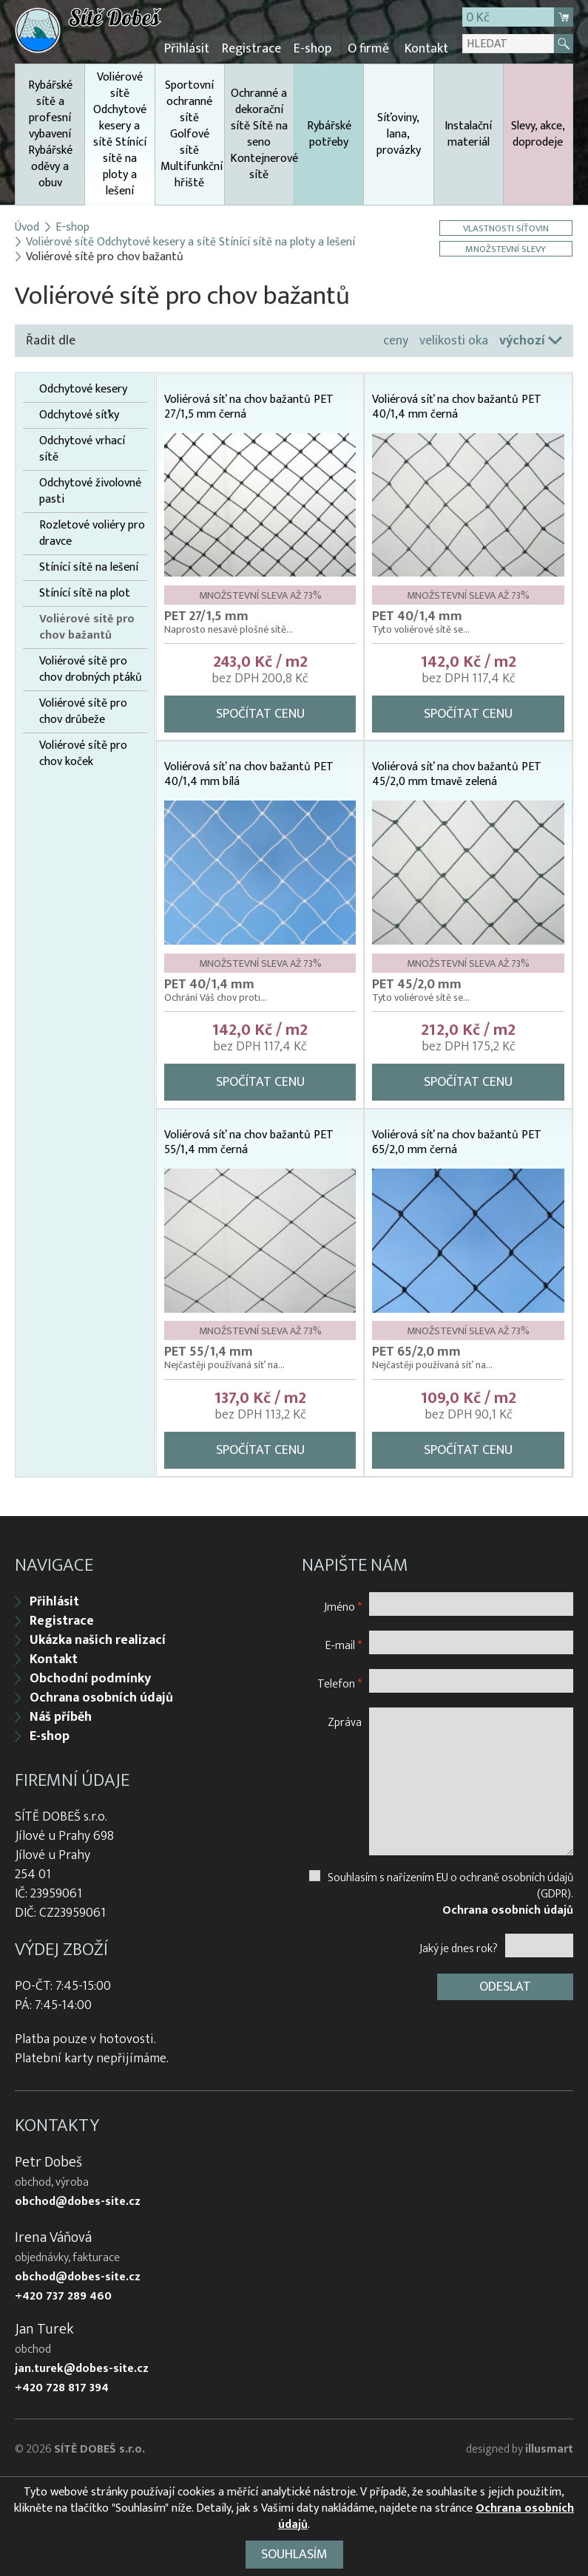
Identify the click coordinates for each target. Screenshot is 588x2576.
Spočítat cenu (260, 713)
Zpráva (345, 1719)
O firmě (370, 48)
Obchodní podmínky (90, 1676)
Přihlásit (193, 48)
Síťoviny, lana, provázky (398, 132)
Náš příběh (61, 1714)
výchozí (522, 339)
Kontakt (426, 48)
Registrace (256, 48)
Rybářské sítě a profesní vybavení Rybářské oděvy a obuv (50, 132)
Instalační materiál (468, 133)
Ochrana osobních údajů (101, 1695)
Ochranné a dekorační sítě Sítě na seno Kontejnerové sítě (262, 132)
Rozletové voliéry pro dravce (92, 532)
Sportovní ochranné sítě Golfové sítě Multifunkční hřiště (191, 132)
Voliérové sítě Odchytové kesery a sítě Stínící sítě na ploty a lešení (119, 134)
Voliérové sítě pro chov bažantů (87, 626)
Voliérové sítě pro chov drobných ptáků (90, 668)
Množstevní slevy (507, 247)
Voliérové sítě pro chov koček (83, 752)
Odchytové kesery (83, 388)
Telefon (339, 1680)
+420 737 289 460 (63, 2294)
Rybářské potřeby (329, 133)
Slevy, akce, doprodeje (538, 133)
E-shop (316, 48)
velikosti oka (453, 339)
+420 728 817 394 (62, 2385)
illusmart (549, 2446)
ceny (395, 339)
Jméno (343, 1603)
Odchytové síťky (79, 414)
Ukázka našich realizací (98, 1637)
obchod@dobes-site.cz (78, 2199)
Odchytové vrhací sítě (82, 448)
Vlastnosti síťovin (507, 226)
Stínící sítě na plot (84, 592)
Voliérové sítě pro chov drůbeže (83, 710)
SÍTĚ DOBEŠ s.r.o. (99, 2446)
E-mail (343, 1642)
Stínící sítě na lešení (88, 566)
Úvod (27, 226)
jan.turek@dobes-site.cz (82, 2366)
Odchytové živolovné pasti (90, 490)
